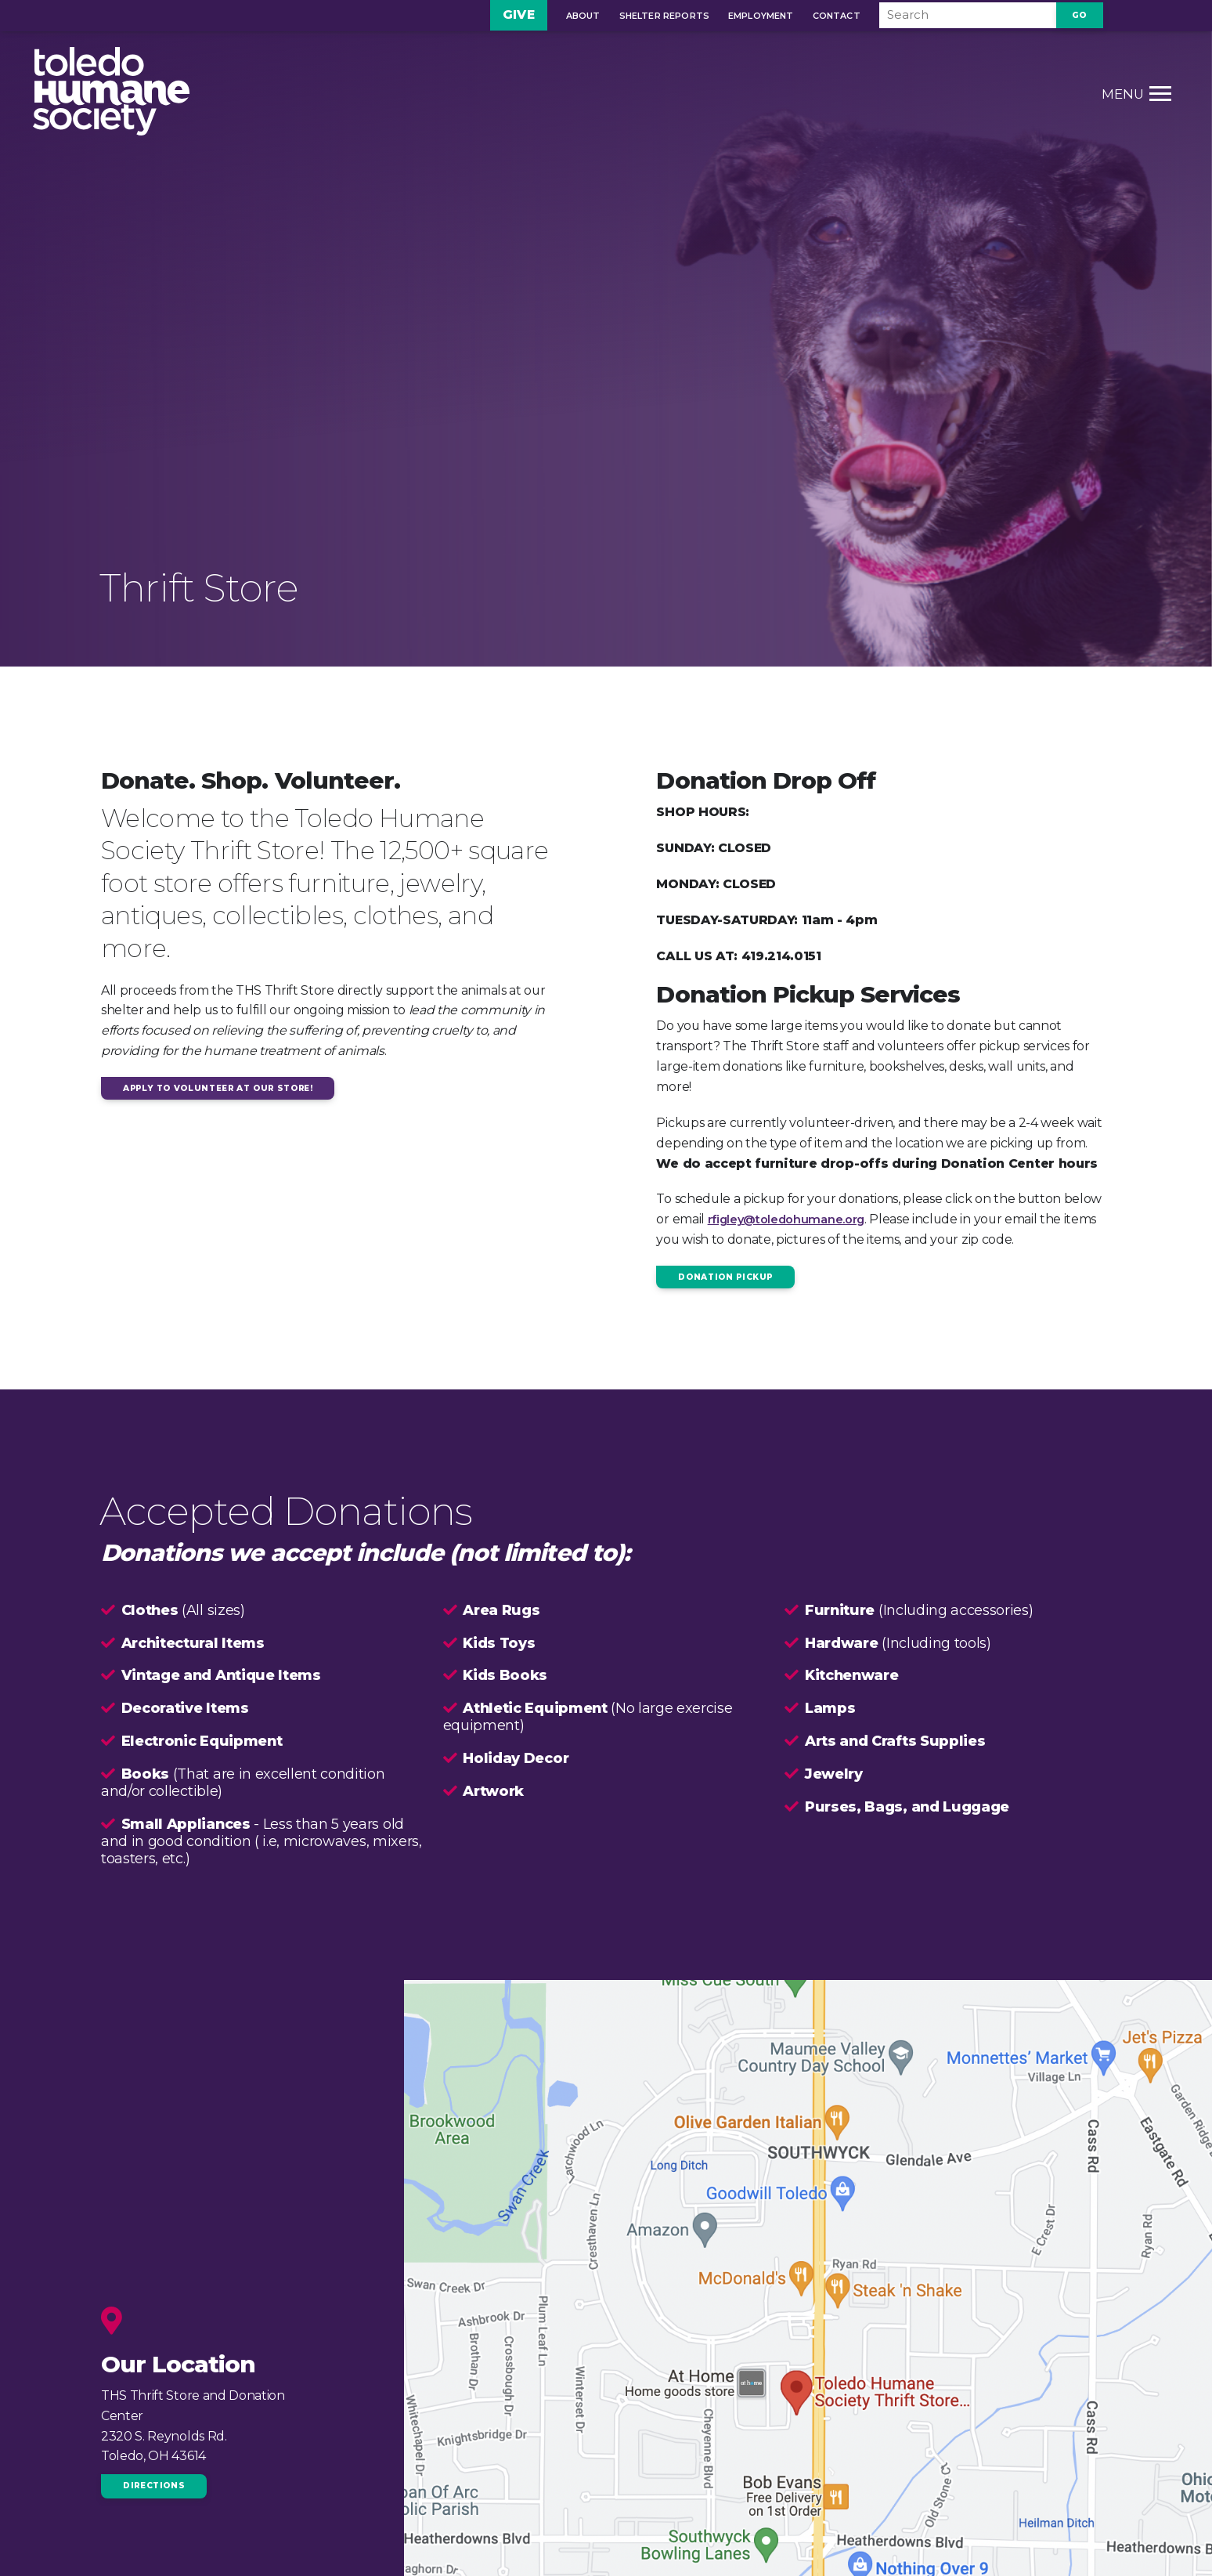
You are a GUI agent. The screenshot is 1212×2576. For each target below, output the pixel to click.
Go (1080, 15)
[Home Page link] (179, 96)
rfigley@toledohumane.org (793, 1219)
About (556, 17)
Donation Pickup (729, 1277)
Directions (156, 2487)
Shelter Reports (637, 17)
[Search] (954, 16)
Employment (734, 17)
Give (491, 16)
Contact (809, 17)
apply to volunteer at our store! (228, 1088)
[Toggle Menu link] (1085, 97)
